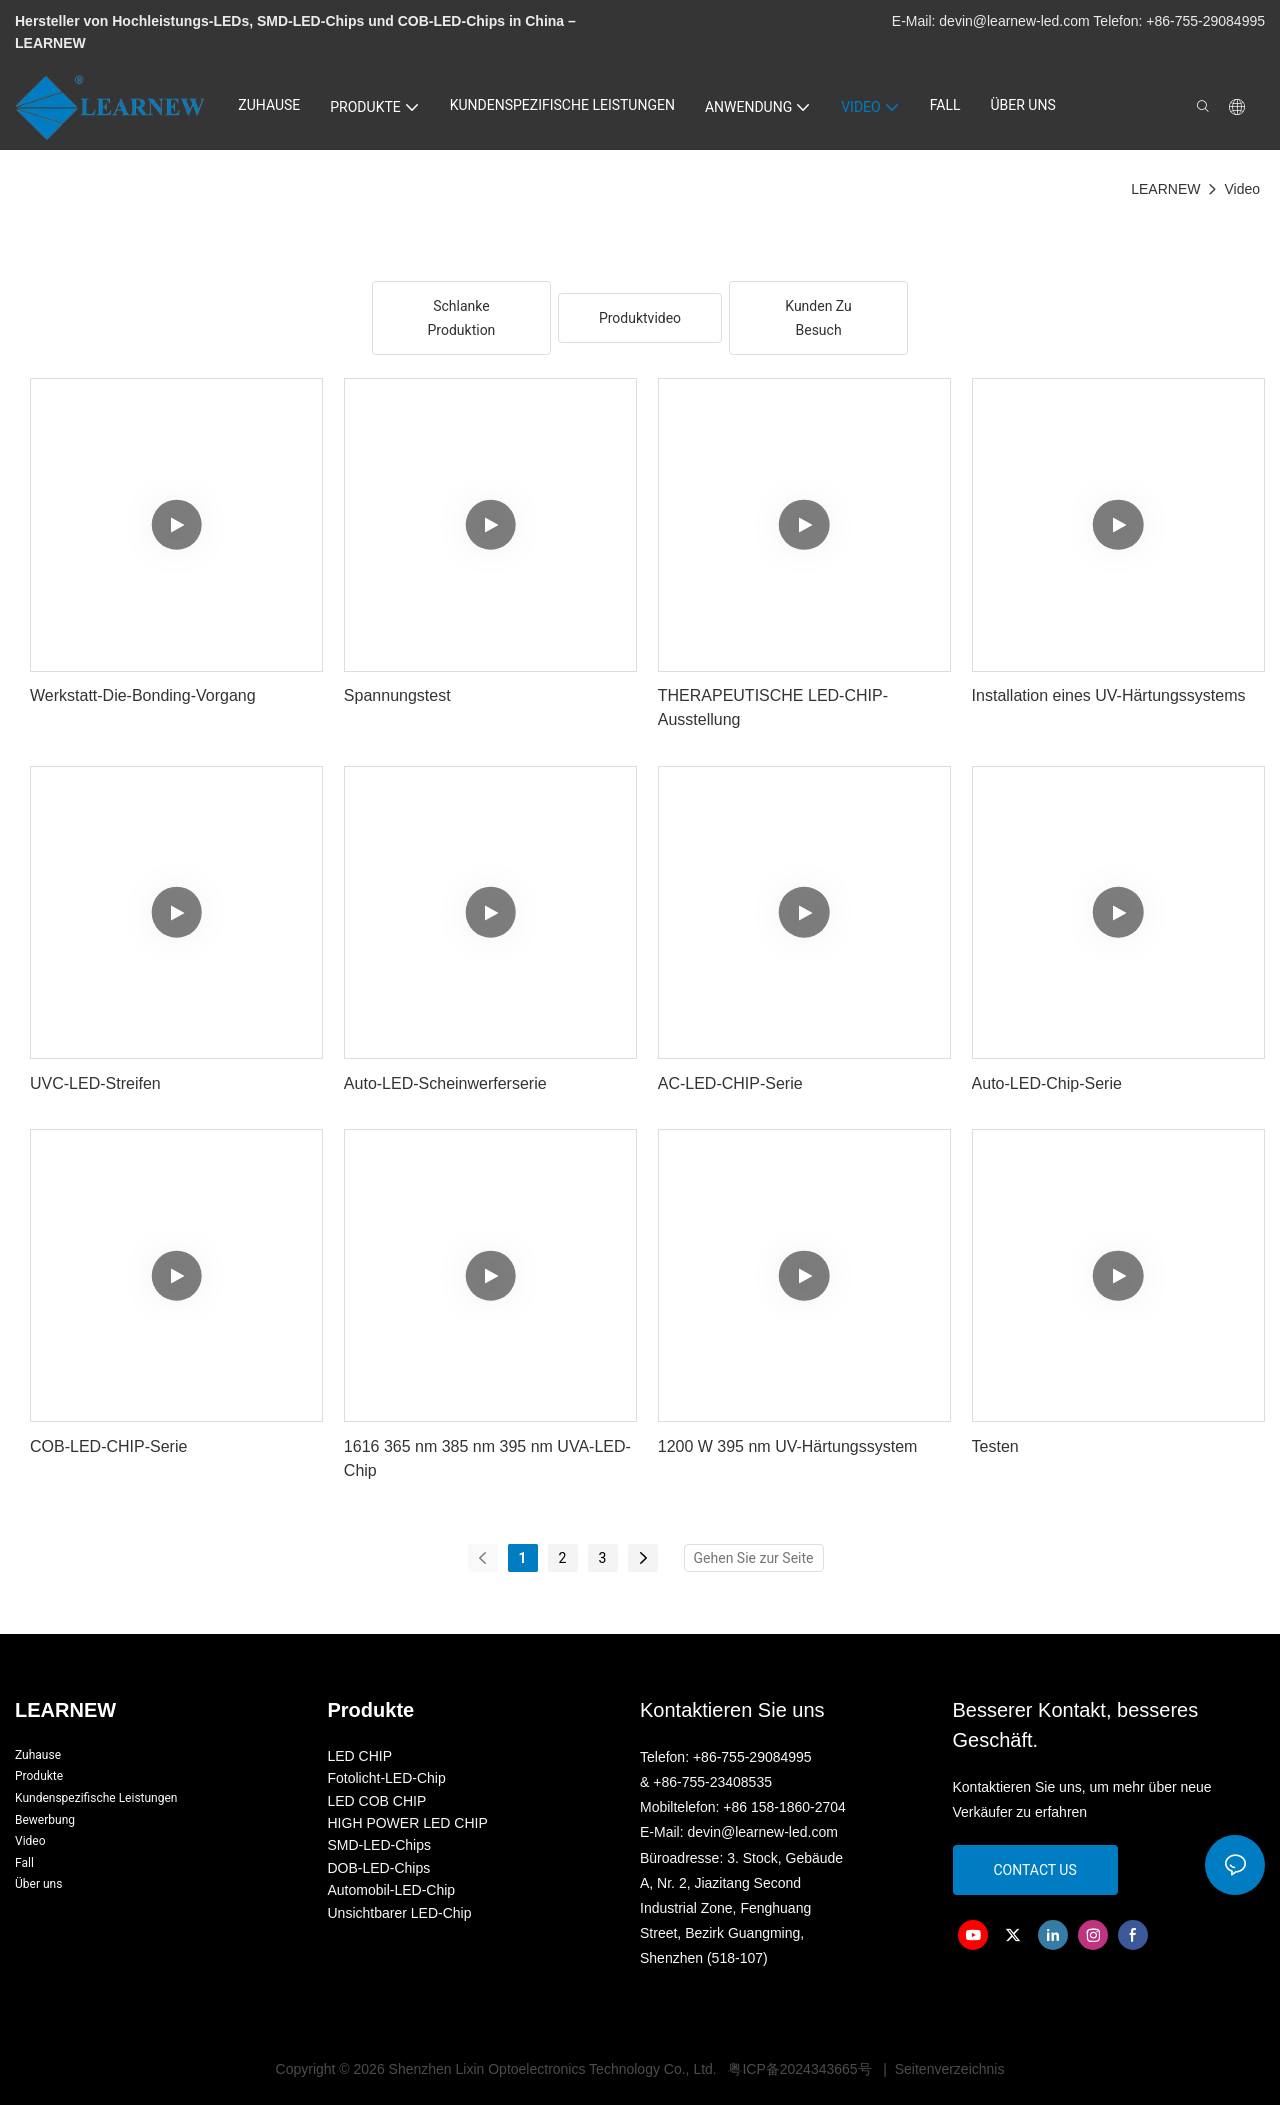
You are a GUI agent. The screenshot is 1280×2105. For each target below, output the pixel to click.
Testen (995, 1446)
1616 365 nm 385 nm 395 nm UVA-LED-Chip (487, 1458)
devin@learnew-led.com (1016, 21)
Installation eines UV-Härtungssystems (1109, 695)
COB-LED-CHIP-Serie (108, 1446)
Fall (24, 1863)
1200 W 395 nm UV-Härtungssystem (788, 1446)
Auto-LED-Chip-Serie (1047, 1083)
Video (1242, 189)
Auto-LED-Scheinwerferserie (445, 1083)
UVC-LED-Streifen (95, 1083)
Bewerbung (45, 1820)
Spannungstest (397, 695)
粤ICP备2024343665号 (800, 2069)
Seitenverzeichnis (948, 2069)
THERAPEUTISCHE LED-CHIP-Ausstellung (773, 707)
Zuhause (38, 1755)
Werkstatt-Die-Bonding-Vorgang (143, 695)
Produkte (39, 1776)
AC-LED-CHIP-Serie (730, 1083)
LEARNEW (1165, 189)
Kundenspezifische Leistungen (96, 1798)
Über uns (38, 1884)
